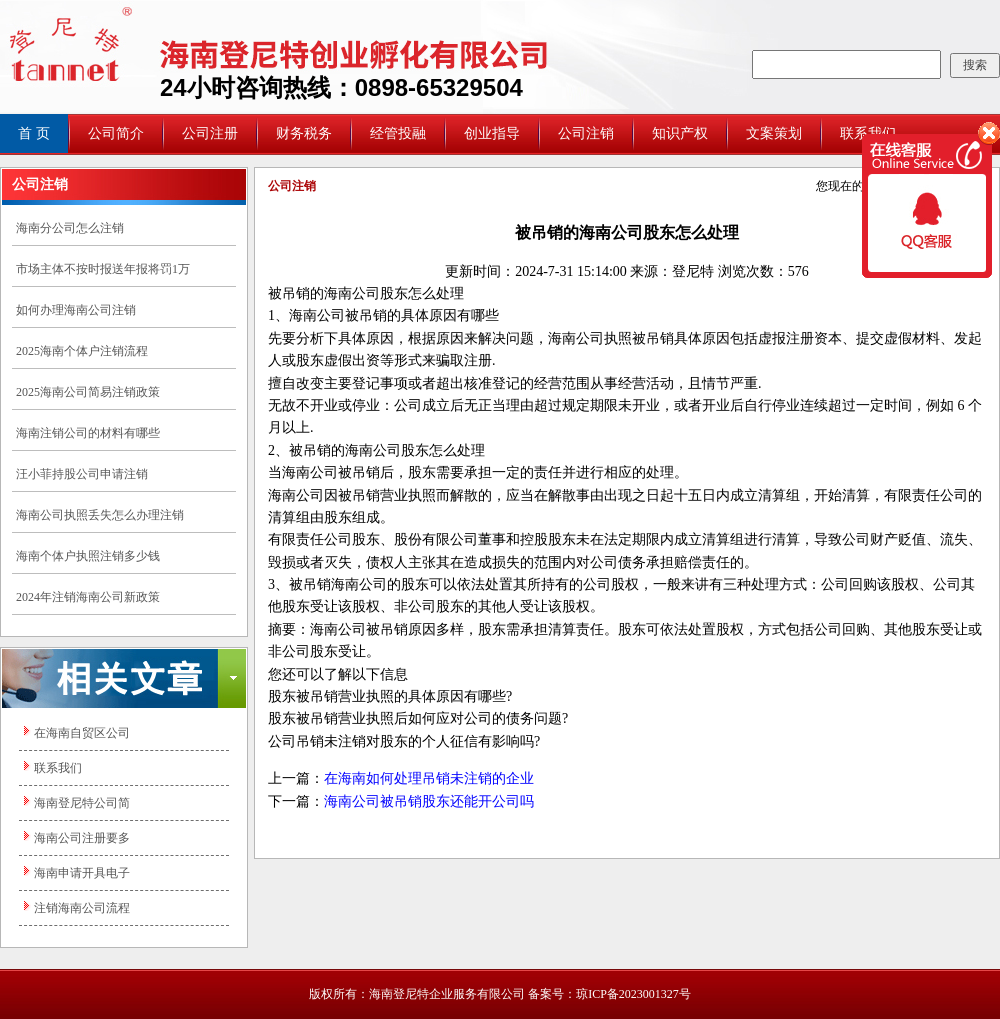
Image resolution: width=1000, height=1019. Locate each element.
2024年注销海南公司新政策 (88, 597)
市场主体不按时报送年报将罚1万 (103, 269)
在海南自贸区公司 (82, 733)
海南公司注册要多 (82, 838)
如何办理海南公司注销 (76, 310)
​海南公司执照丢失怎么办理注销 (100, 515)
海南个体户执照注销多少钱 (88, 556)
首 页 (34, 133)
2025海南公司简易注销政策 (88, 392)
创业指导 (492, 133)
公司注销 (586, 133)
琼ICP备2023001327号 (633, 994)
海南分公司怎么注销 (70, 228)
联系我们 (58, 768)
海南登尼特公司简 (82, 803)
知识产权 (680, 133)
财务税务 (304, 133)
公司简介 (116, 133)
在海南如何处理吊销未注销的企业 (429, 778)
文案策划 (774, 133)
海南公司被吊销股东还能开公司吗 (429, 801)
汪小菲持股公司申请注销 (82, 474)
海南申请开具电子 (82, 873)
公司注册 (210, 133)
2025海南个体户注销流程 (82, 351)
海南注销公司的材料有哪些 (88, 433)
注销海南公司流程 (82, 908)
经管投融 (398, 133)
